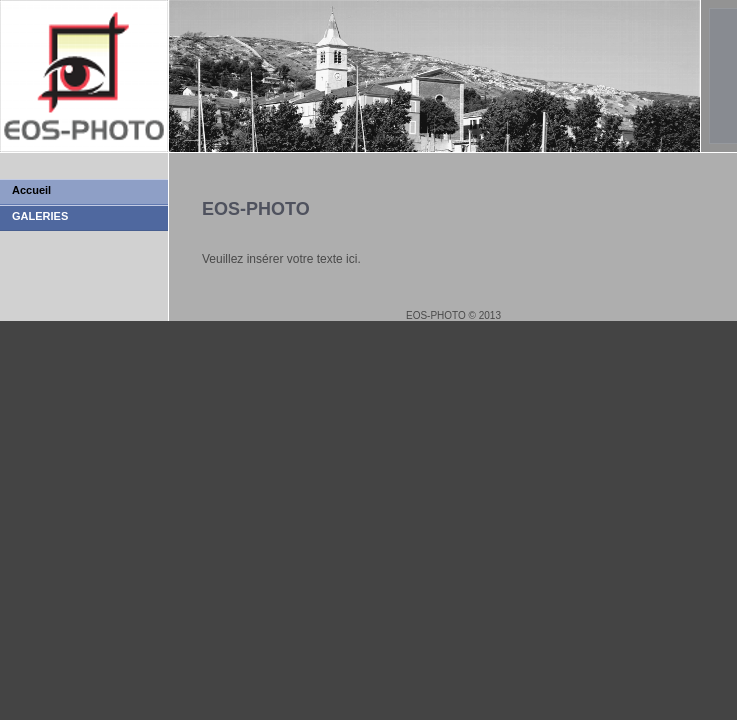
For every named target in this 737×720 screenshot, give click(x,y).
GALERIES (40, 216)
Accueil (31, 190)
